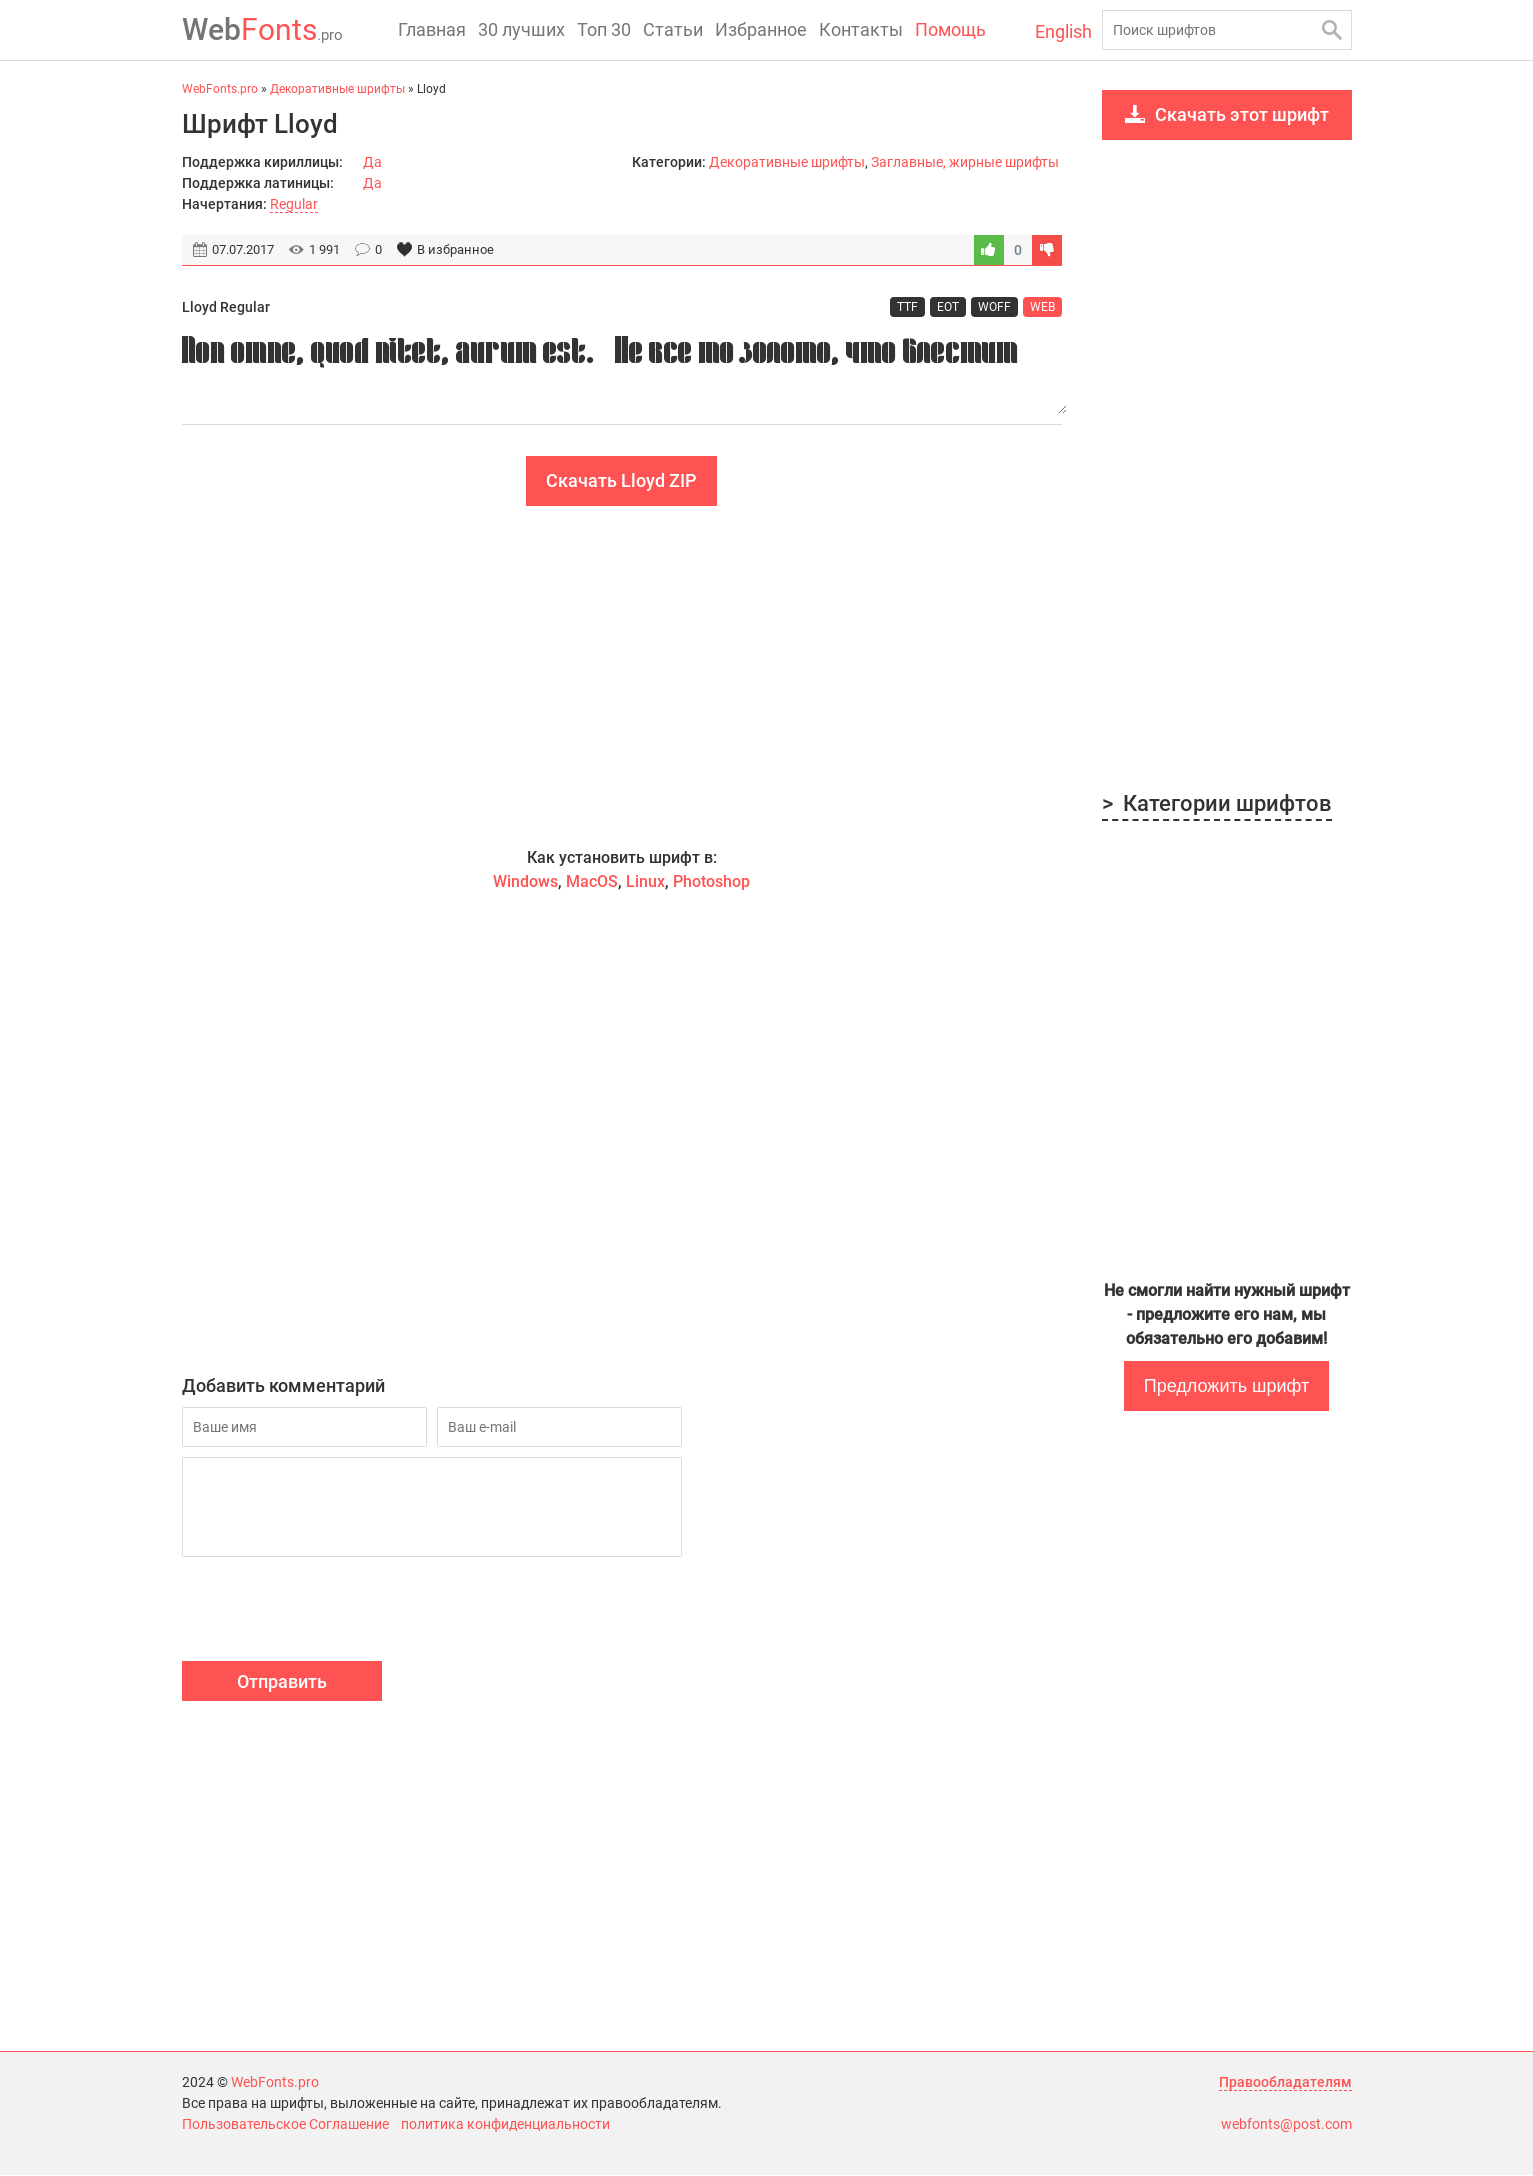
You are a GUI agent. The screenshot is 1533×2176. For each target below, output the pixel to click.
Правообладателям (1285, 2083)
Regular (294, 204)
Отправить (282, 1682)
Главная (432, 29)
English (1063, 31)
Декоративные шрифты (787, 162)
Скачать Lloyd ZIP (621, 481)
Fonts (262, 29)
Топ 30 (604, 29)
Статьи (673, 29)
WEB (1042, 307)
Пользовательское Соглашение (285, 2125)
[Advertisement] (622, 677)
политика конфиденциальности (505, 2125)
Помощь (950, 29)
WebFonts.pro (275, 2083)
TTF (907, 307)
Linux (645, 882)
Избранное (761, 29)
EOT (948, 307)
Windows (525, 882)
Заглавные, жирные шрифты (965, 162)
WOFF (994, 307)
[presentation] (334, 1613)
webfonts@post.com (1286, 2125)
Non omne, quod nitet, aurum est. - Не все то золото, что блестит (622, 371)
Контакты (861, 29)
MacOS (592, 882)
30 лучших (521, 29)
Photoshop (711, 882)
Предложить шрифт (1226, 1386)
